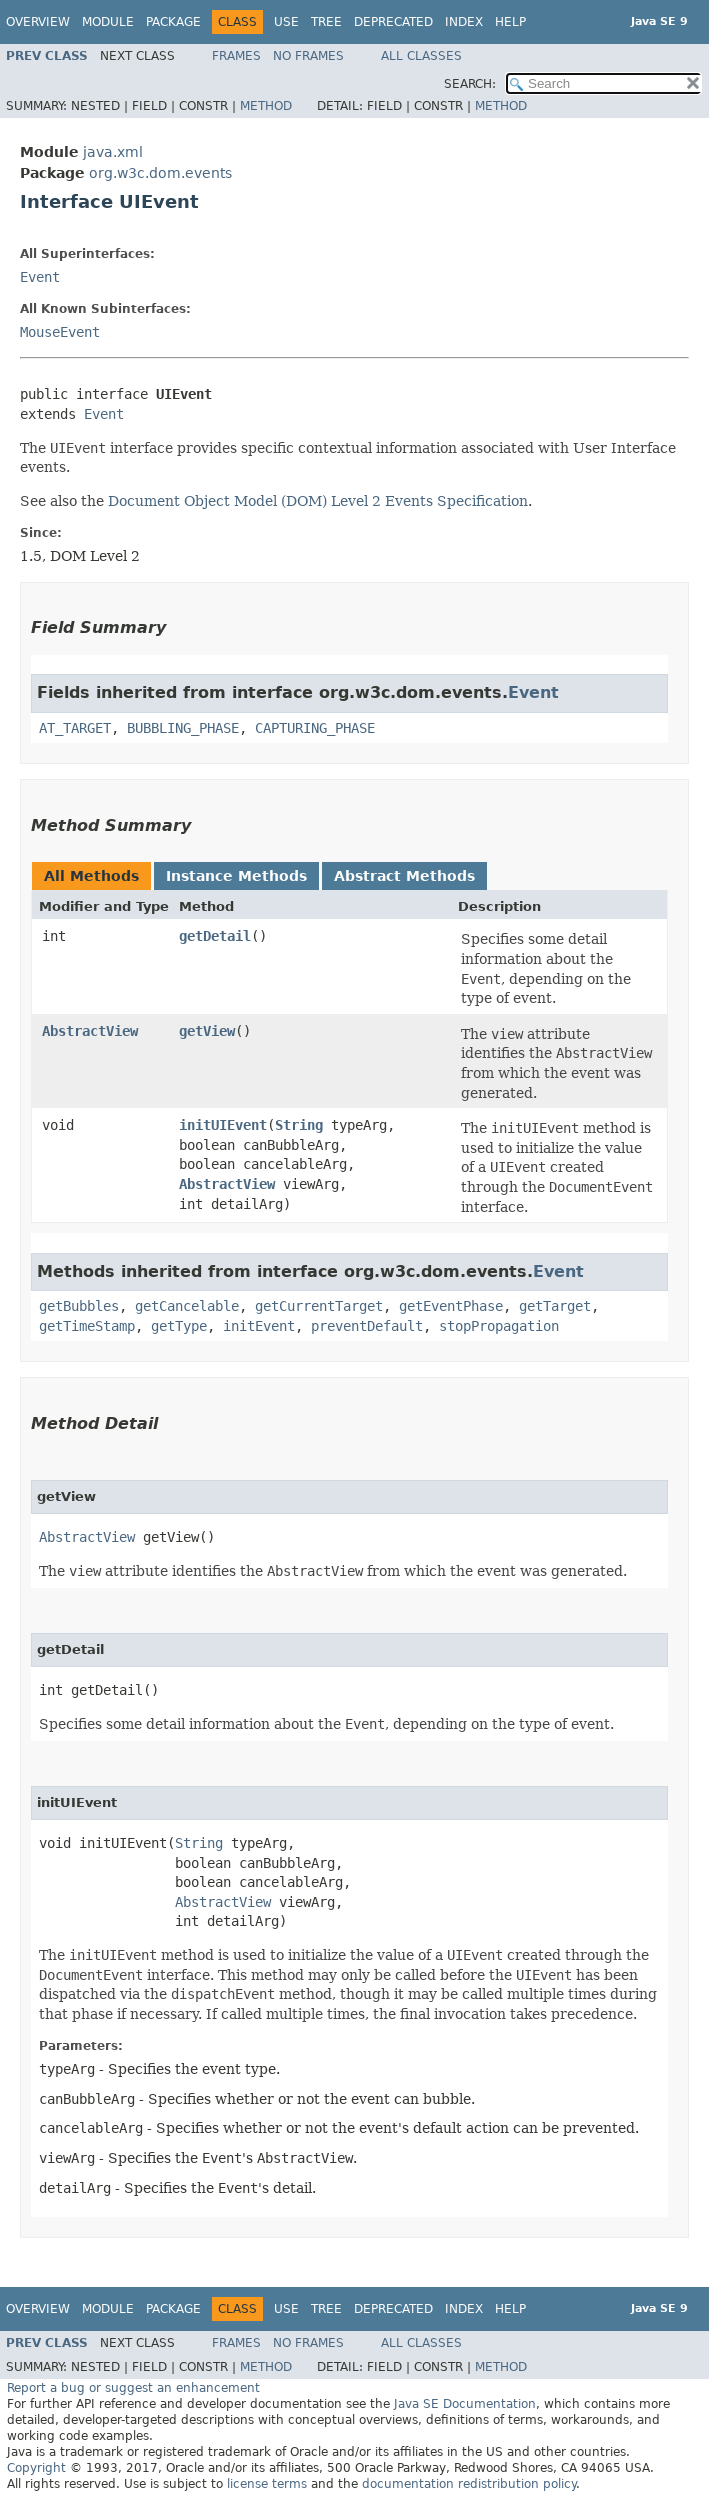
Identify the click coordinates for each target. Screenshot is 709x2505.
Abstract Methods (404, 876)
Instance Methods (236, 876)
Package (173, 22)
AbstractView (90, 1031)
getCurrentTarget (319, 1306)
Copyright (36, 2468)
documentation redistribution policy (469, 2484)
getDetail (215, 936)
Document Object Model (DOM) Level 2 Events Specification (318, 501)
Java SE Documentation (465, 2404)
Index (464, 22)
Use (286, 22)
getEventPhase (451, 1306)
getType (179, 1326)
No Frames (308, 56)
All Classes (421, 56)
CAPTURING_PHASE (315, 728)
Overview (38, 22)
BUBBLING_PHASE (183, 728)
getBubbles (79, 1306)
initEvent (259, 1326)
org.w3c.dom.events (160, 173)
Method (266, 106)
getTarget (555, 1306)
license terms (267, 2484)
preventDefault (367, 1326)
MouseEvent (60, 332)
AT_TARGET (75, 728)
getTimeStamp (87, 1326)
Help (510, 22)
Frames (236, 56)
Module (108, 22)
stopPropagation (499, 1326)
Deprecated (393, 22)
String (299, 1125)
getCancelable (187, 1306)
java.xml (113, 152)
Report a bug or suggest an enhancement (133, 2388)
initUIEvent (223, 1125)
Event (40, 277)
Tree (326, 22)
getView (207, 1031)
